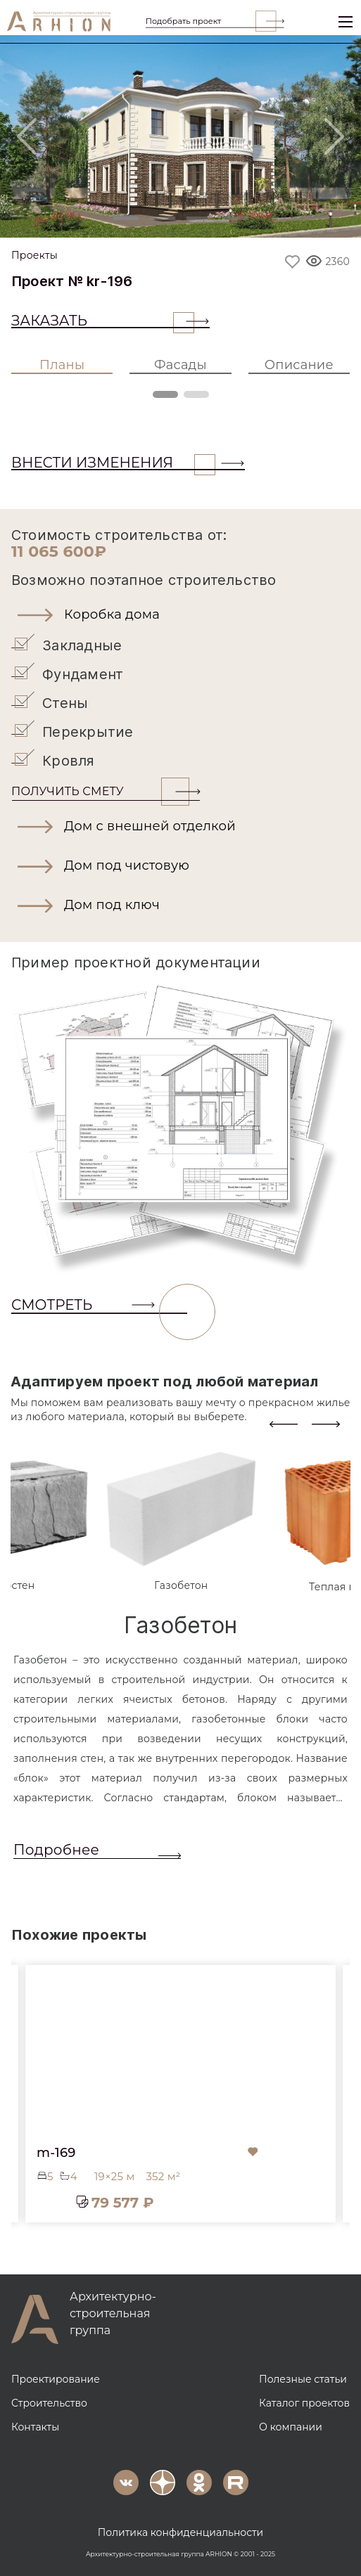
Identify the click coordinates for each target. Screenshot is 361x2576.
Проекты (34, 256)
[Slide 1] (126, 218)
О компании (290, 2425)
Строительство (49, 2401)
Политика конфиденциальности (181, 2531)
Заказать (102, 320)
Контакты (35, 2425)
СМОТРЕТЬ (99, 1304)
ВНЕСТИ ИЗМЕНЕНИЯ (113, 462)
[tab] (181, 1520)
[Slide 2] (162, 218)
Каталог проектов (304, 2401)
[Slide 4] (235, 218)
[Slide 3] (199, 218)
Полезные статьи (303, 2377)
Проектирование (55, 2377)
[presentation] (284, 1422)
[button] (180, 613)
